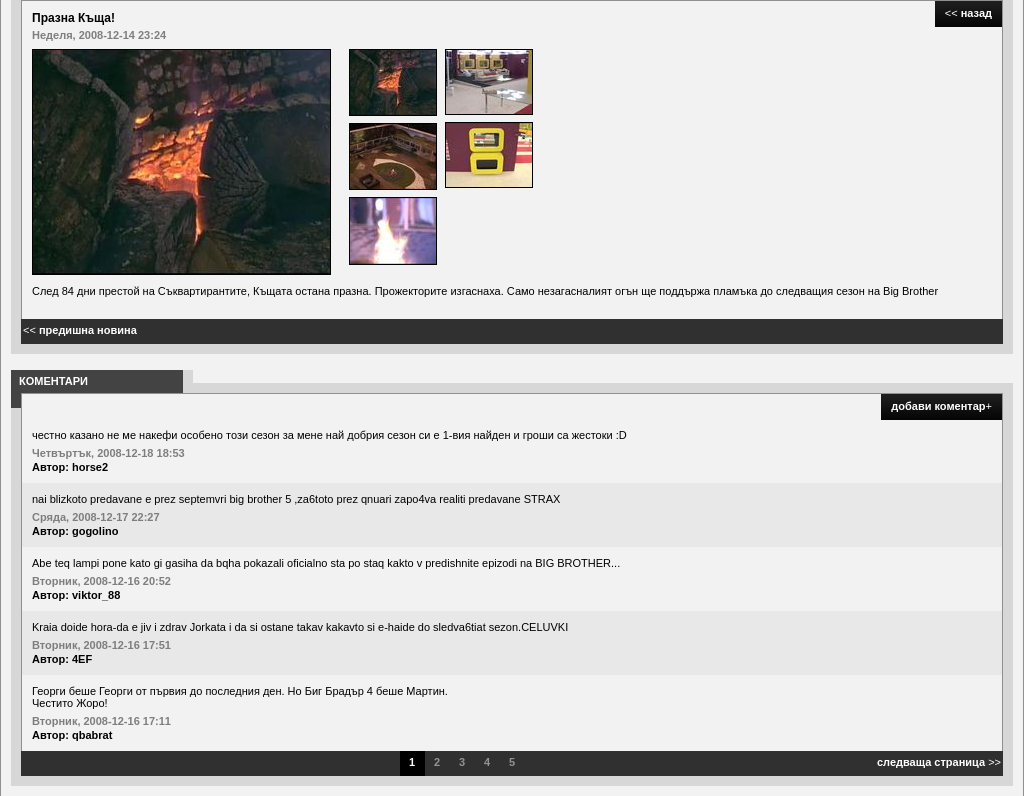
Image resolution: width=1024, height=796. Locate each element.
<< (968, 13)
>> (939, 762)
